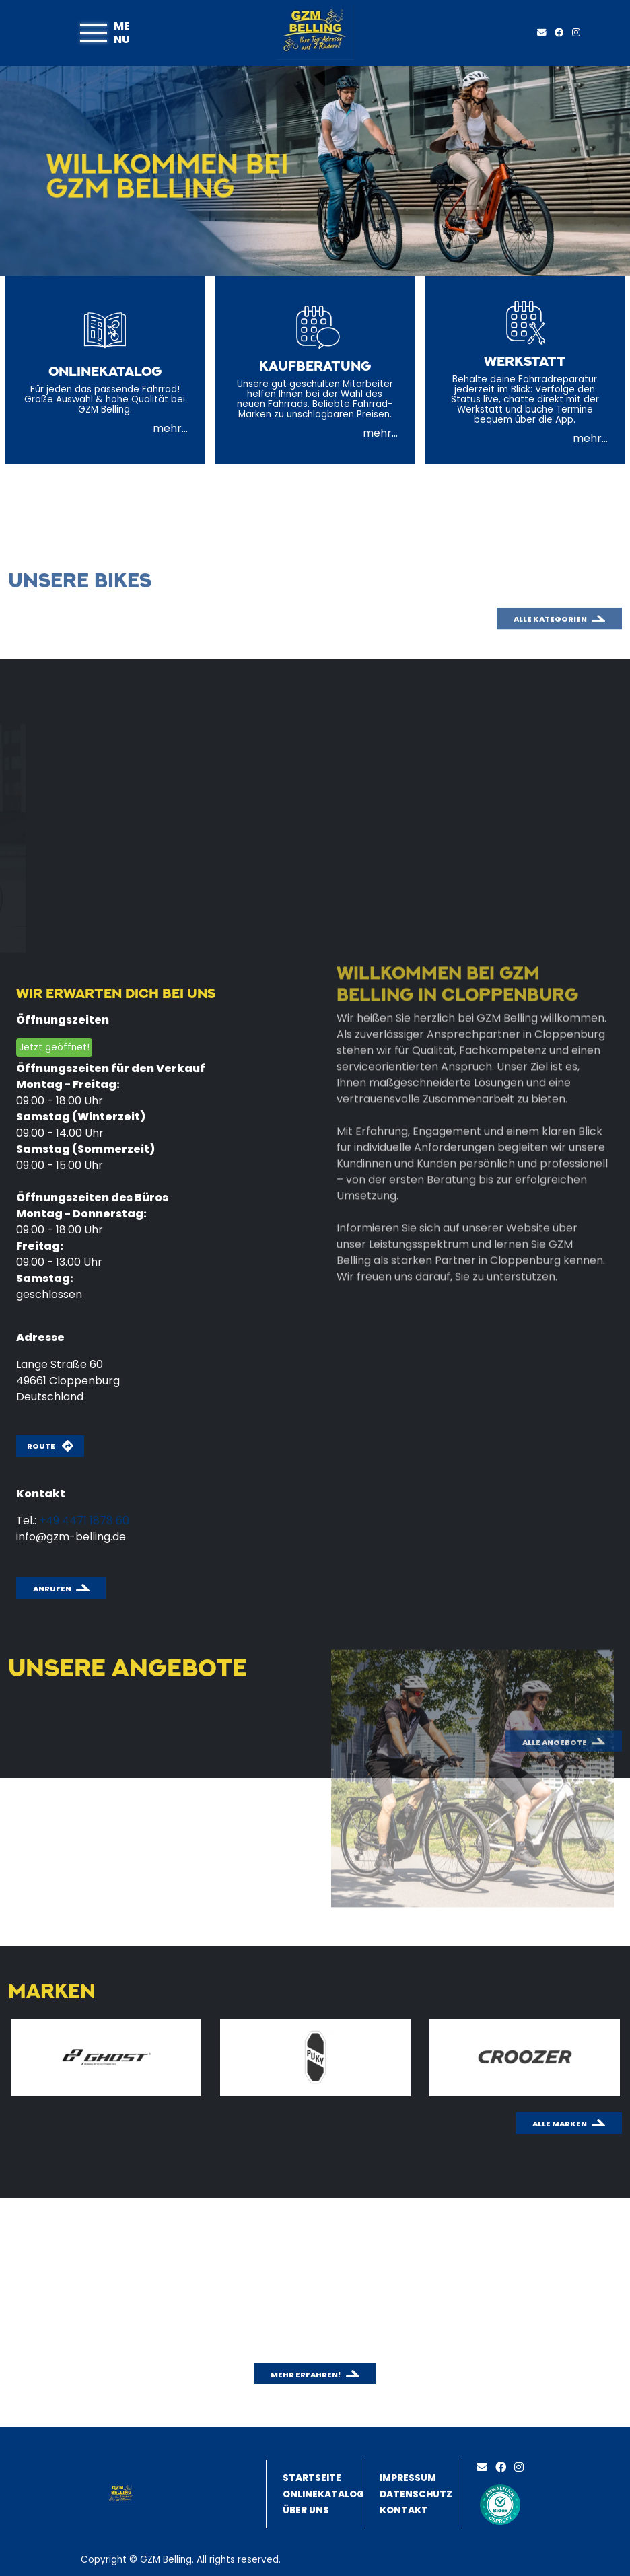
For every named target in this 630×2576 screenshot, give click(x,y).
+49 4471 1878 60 (84, 1520)
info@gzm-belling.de (71, 1536)
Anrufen (52, 1588)
